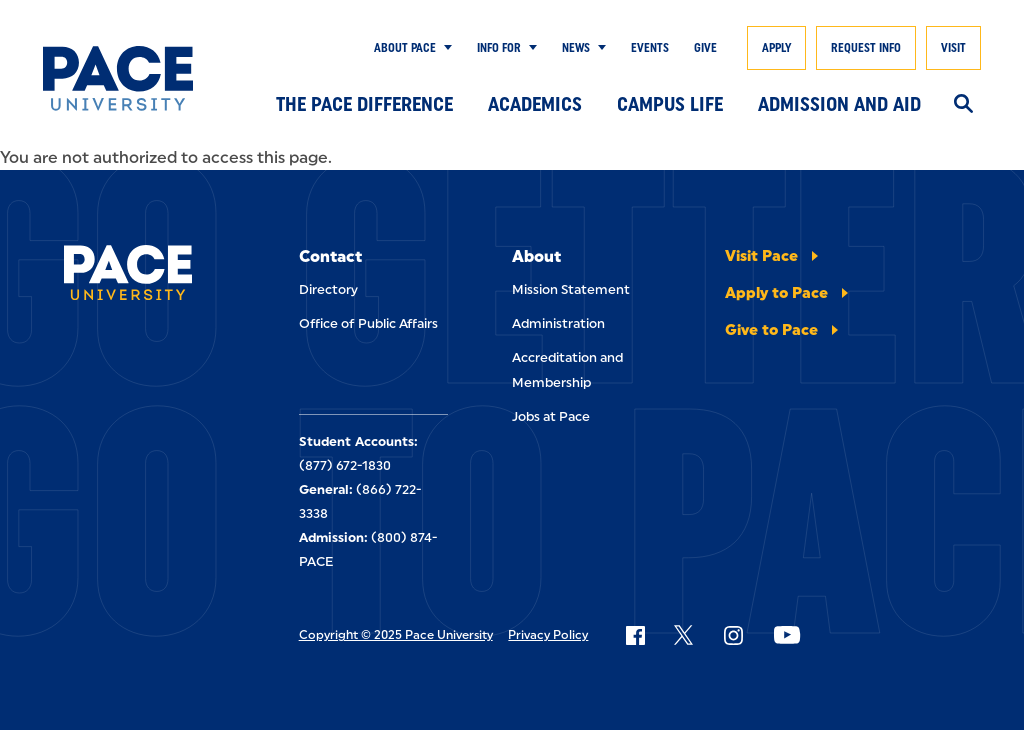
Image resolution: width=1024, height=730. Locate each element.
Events (650, 48)
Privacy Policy (548, 635)
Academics (535, 104)
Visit (953, 48)
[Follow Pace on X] (683, 635)
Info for (499, 48)
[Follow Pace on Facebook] (635, 635)
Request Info (866, 48)
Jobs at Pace (551, 416)
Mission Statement (571, 289)
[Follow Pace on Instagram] (733, 635)
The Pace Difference (364, 104)
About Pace (405, 48)
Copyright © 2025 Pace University (396, 635)
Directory (328, 289)
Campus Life (670, 104)
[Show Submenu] (444, 48)
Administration (558, 323)
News (576, 48)
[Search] (963, 105)
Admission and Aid (839, 104)
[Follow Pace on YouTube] (787, 635)
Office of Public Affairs (368, 323)
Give (705, 48)
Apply (776, 48)
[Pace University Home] (118, 78)
